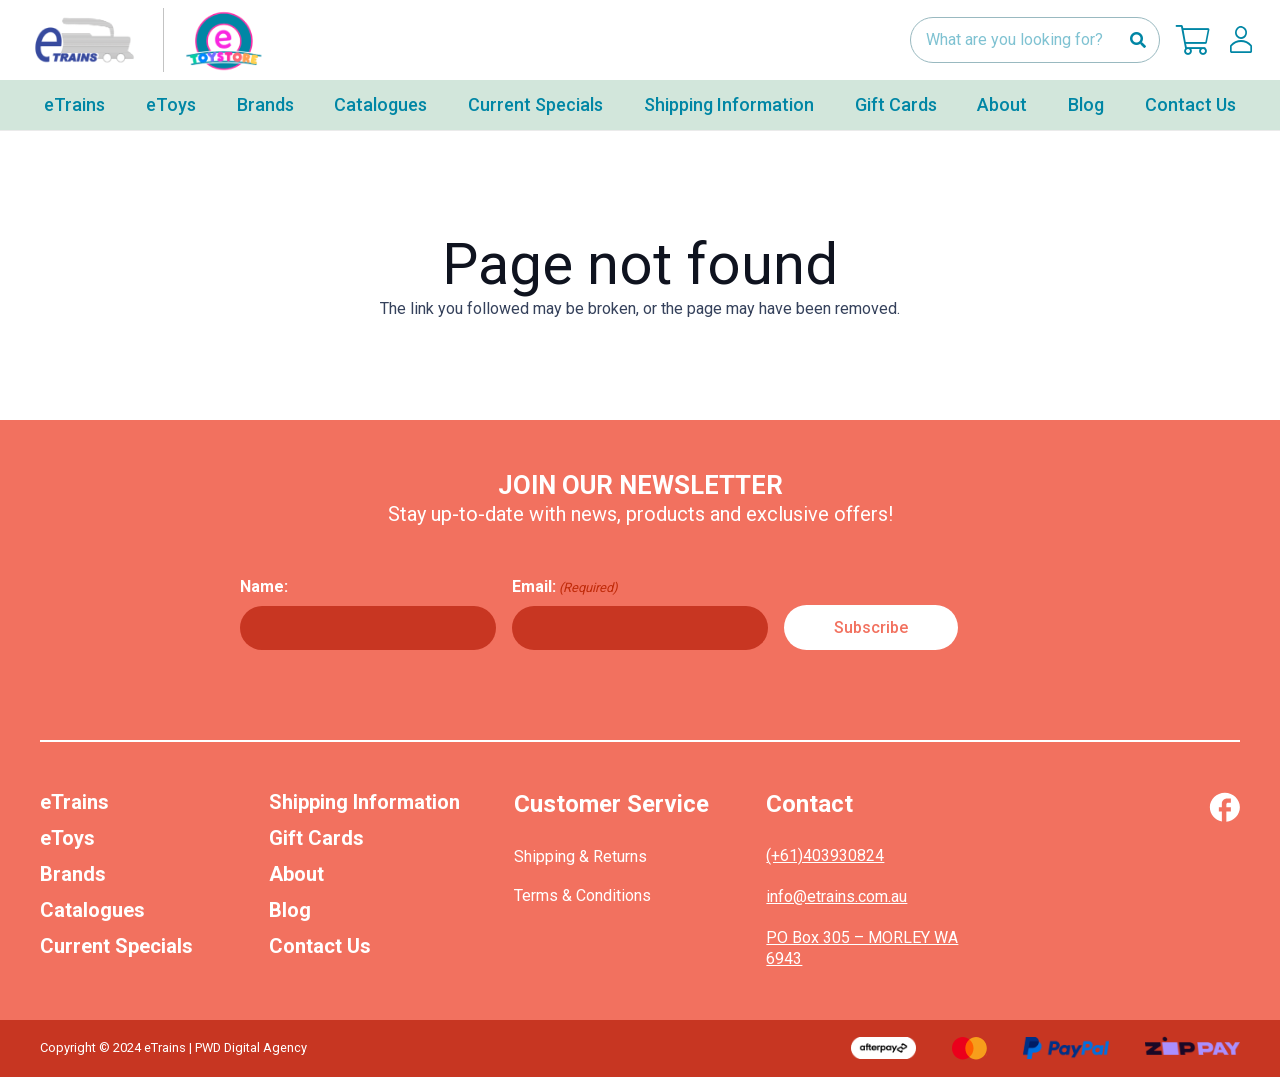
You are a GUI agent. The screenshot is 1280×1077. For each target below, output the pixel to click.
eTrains (74, 802)
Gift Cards (316, 838)
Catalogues (92, 910)
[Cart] (1193, 40)
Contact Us (320, 946)
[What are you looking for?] (1035, 40)
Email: (565, 587)
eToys (67, 838)
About (296, 874)
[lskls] (1241, 40)
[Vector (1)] (1224, 807)
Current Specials (116, 946)
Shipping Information (364, 802)
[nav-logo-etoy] (144, 40)
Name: (264, 586)
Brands (73, 874)
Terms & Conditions (582, 895)
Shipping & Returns (580, 856)
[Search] (1137, 40)
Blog (290, 910)
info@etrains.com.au (836, 896)
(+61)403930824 (825, 855)
